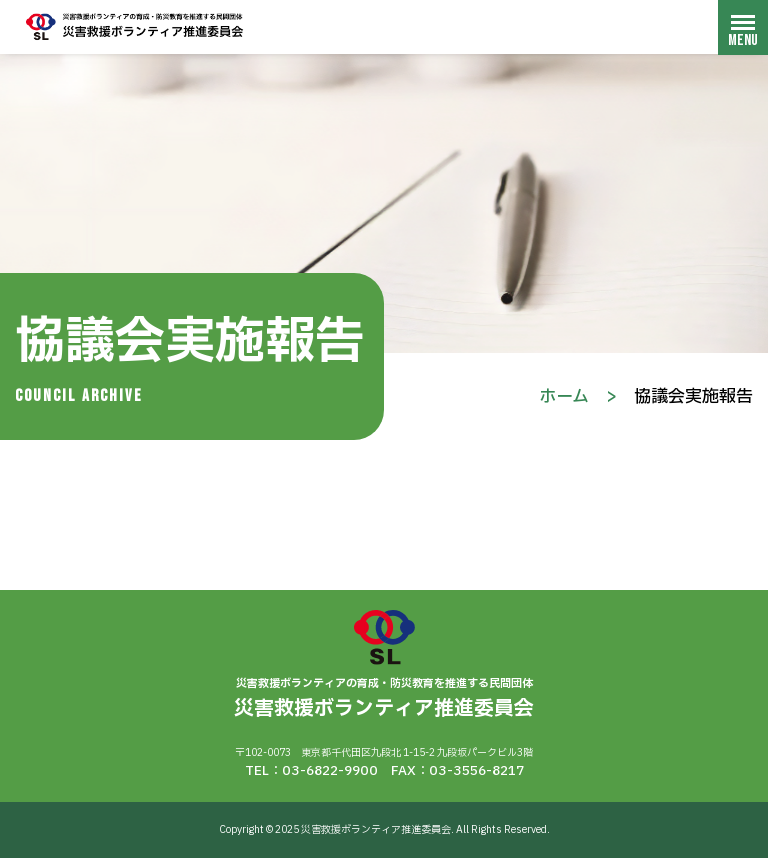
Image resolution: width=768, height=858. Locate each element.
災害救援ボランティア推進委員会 (135, 26)
